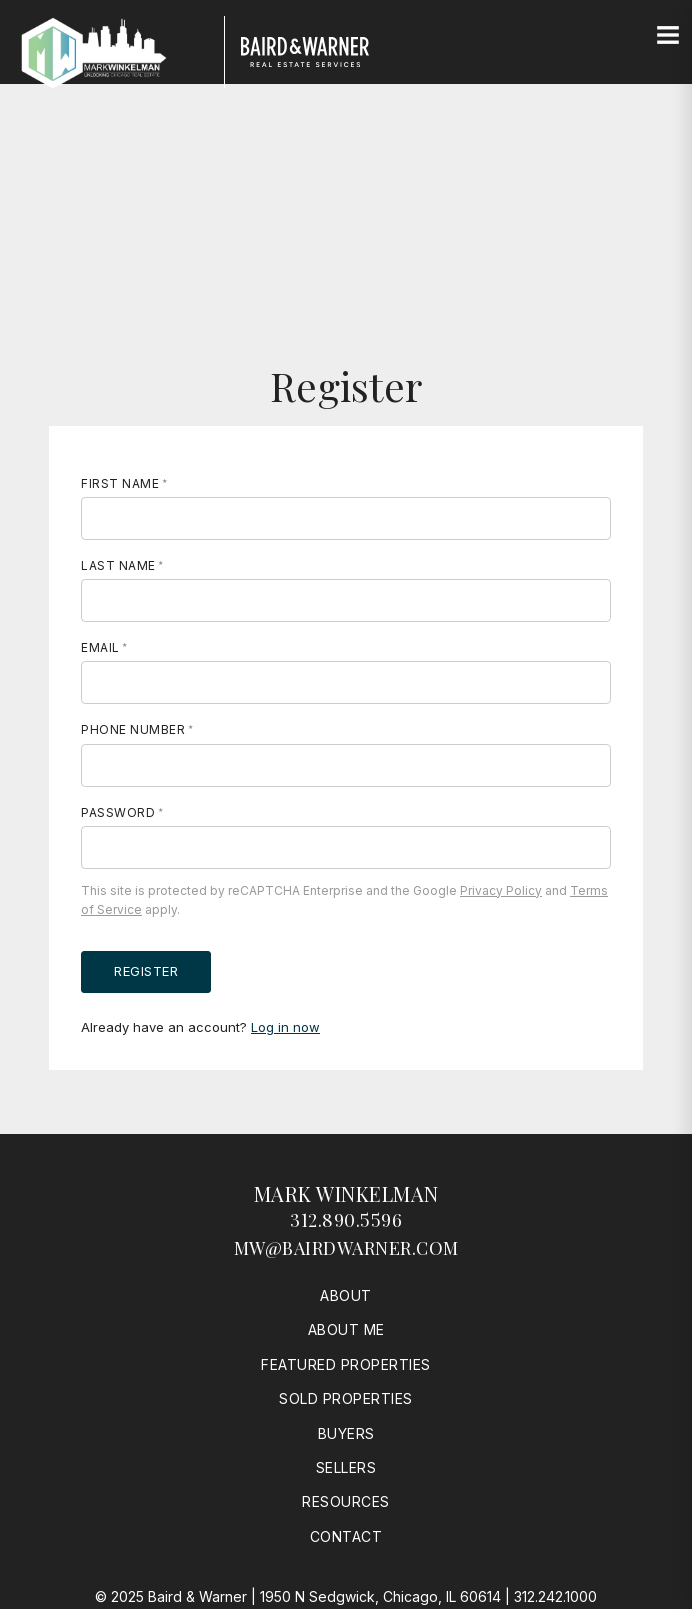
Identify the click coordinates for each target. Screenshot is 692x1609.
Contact (346, 1536)
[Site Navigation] (668, 36)
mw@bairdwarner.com (346, 1248)
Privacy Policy (501, 890)
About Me (346, 1329)
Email (100, 647)
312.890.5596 (346, 1220)
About (346, 1295)
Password (118, 812)
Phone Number (133, 729)
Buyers (346, 1433)
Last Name (118, 565)
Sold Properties (346, 1398)
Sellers (346, 1467)
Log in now (285, 1027)
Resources (346, 1501)
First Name (120, 483)
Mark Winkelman (346, 1193)
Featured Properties (346, 1364)
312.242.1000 (555, 1596)
